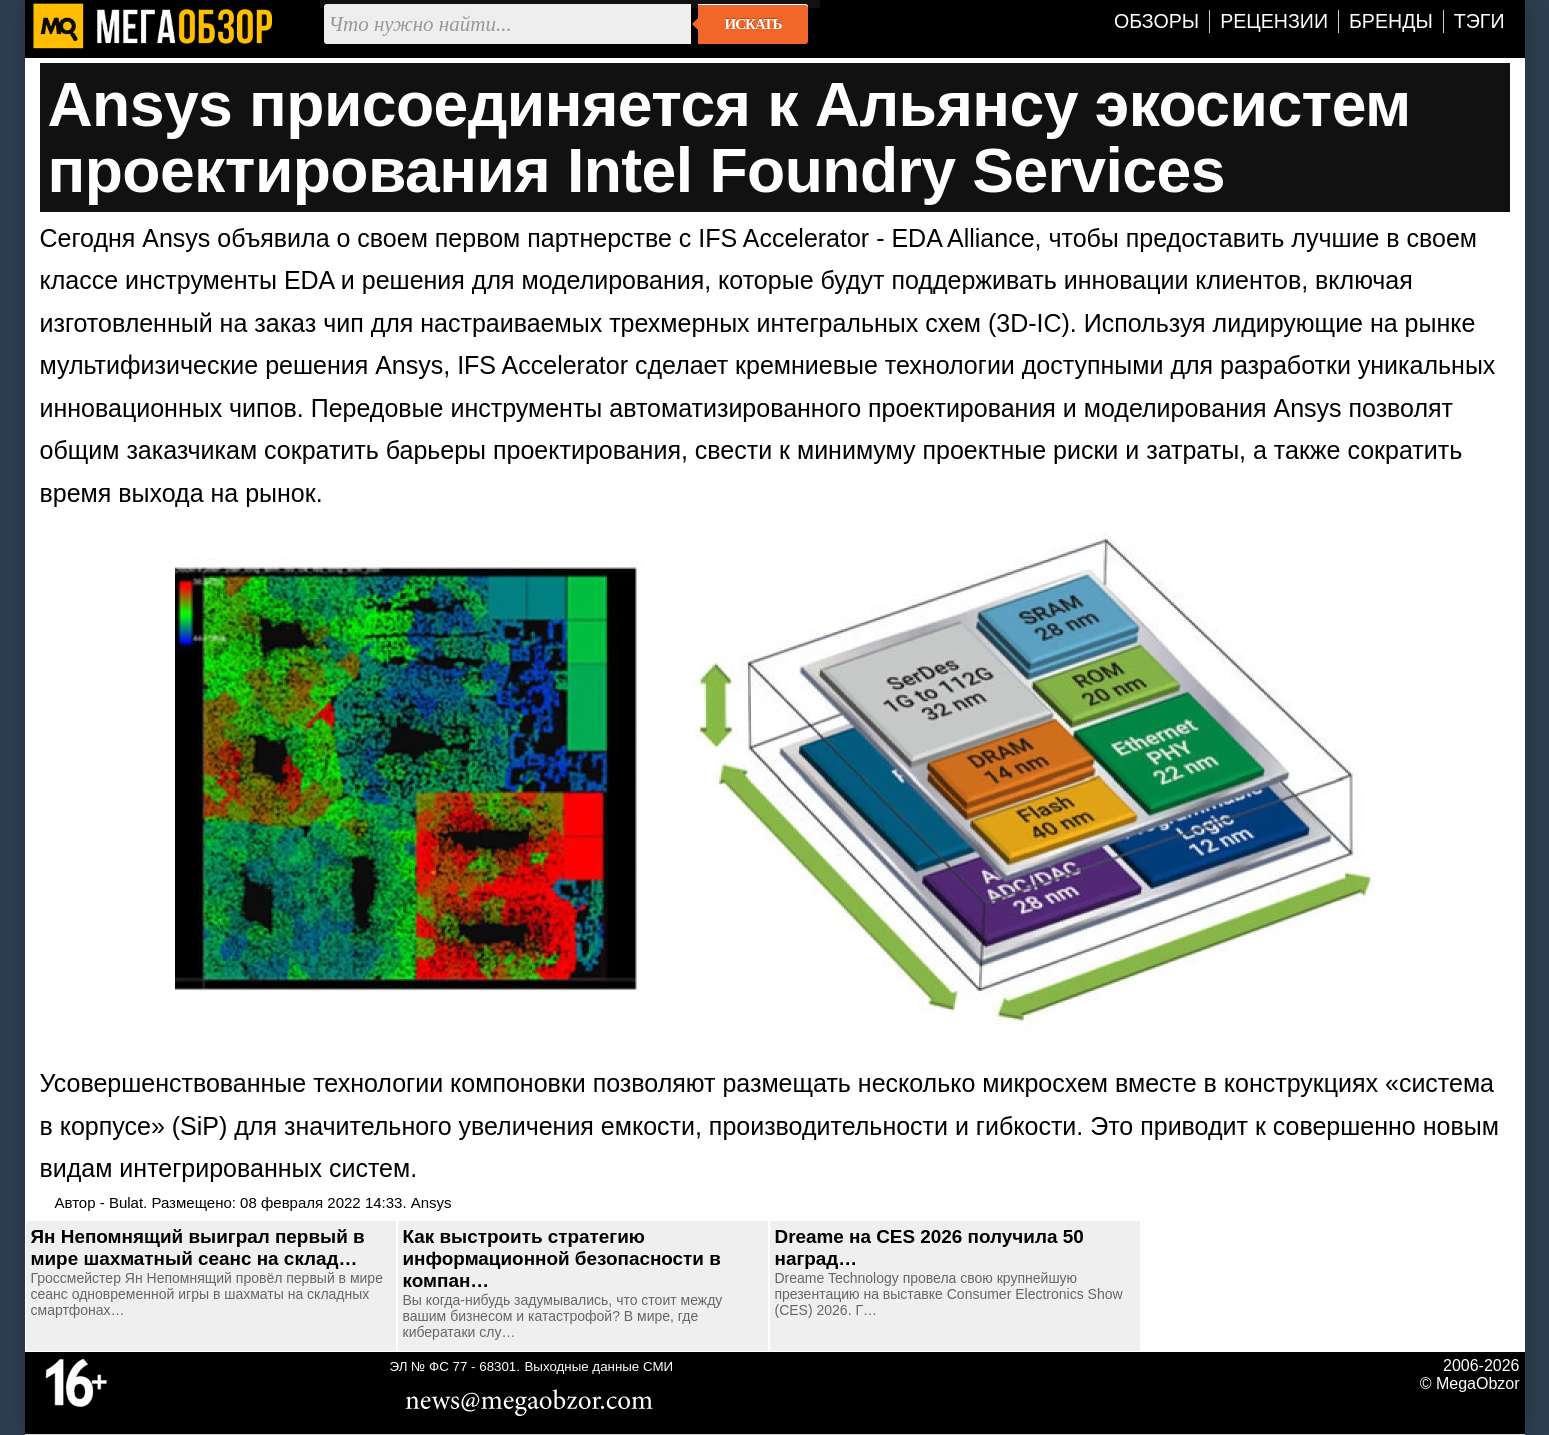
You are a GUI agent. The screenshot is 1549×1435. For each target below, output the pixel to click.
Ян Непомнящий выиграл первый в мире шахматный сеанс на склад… (198, 1247)
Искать (753, 24)
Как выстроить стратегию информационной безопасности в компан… (562, 1258)
